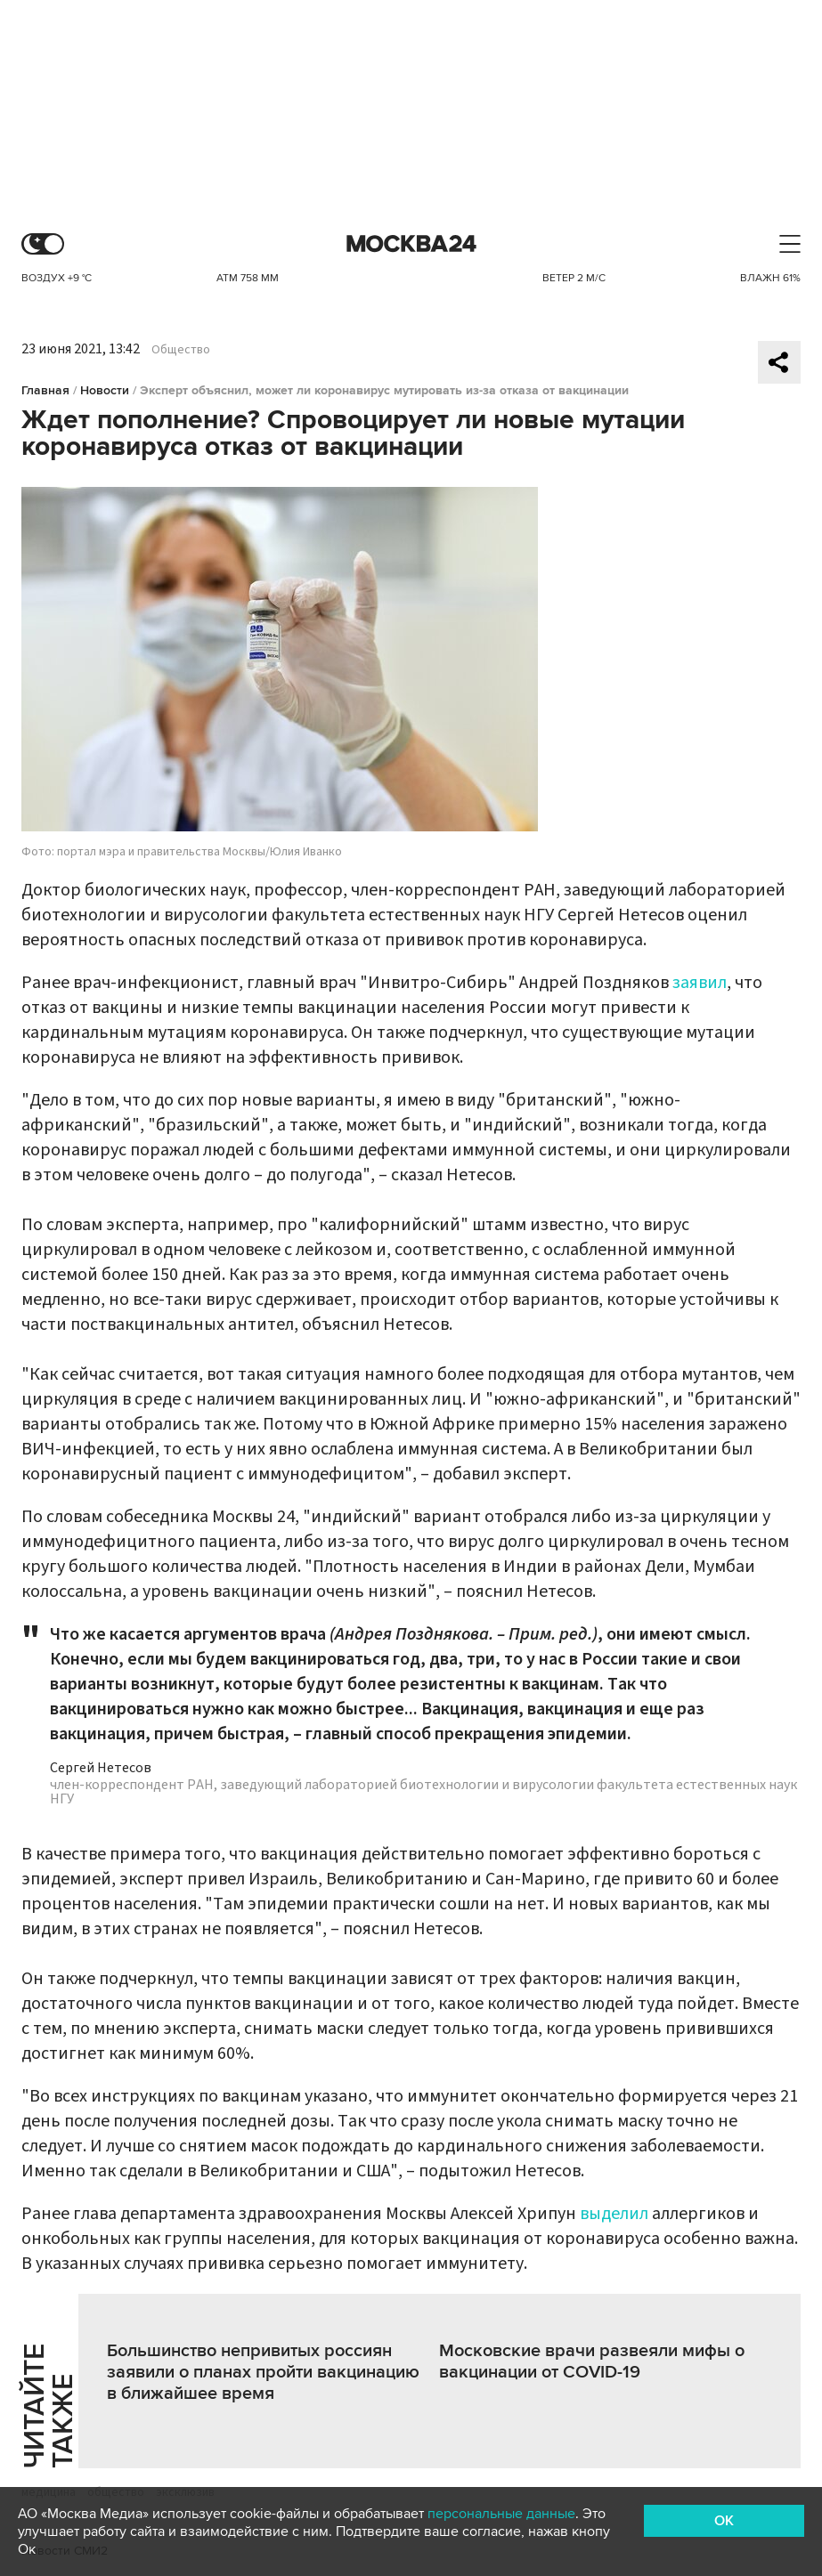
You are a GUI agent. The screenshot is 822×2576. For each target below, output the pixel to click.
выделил (614, 2213)
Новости (104, 390)
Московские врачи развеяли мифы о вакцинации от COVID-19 (592, 2361)
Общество (180, 350)
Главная (45, 390)
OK (724, 2521)
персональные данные (501, 2514)
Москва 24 (411, 244)
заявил (699, 982)
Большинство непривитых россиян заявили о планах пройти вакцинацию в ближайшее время (263, 2372)
